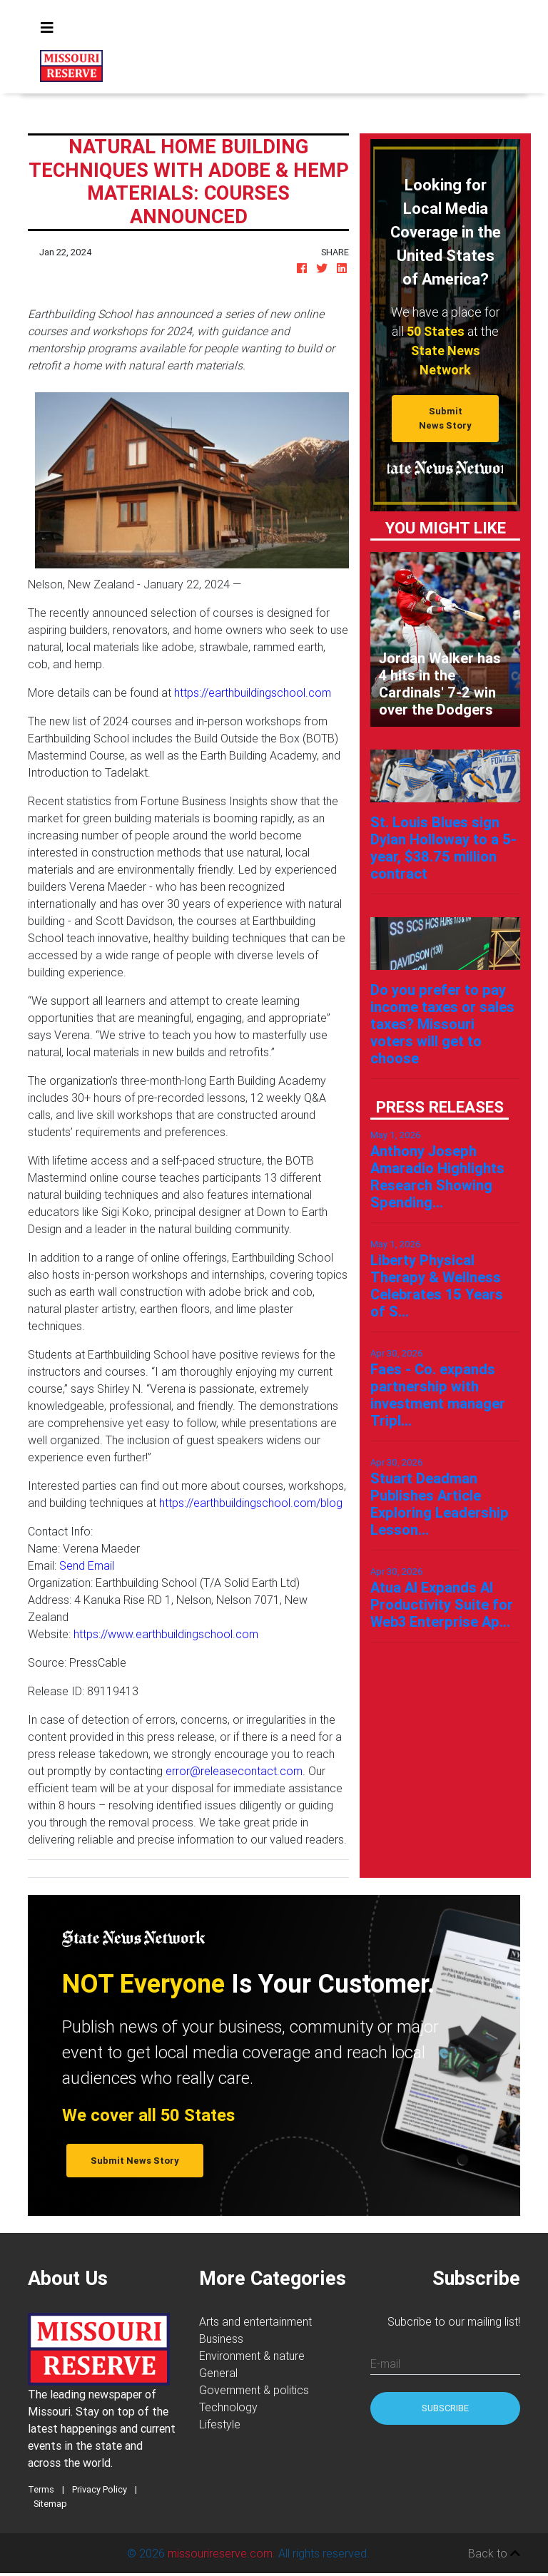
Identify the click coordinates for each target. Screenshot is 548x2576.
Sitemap (50, 2504)
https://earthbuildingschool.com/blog (250, 1503)
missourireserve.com (220, 2553)
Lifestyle (219, 2424)
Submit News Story (445, 418)
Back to (494, 2553)
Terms (41, 2489)
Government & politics (254, 2390)
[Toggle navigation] (47, 28)
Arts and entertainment (255, 2321)
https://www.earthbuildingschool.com (165, 1634)
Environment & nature (252, 2355)
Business (221, 2338)
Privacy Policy (99, 2489)
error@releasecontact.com (234, 1771)
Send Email (86, 1565)
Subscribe (445, 2408)
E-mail (385, 2363)
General (218, 2373)
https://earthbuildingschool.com (252, 692)
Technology (228, 2407)
